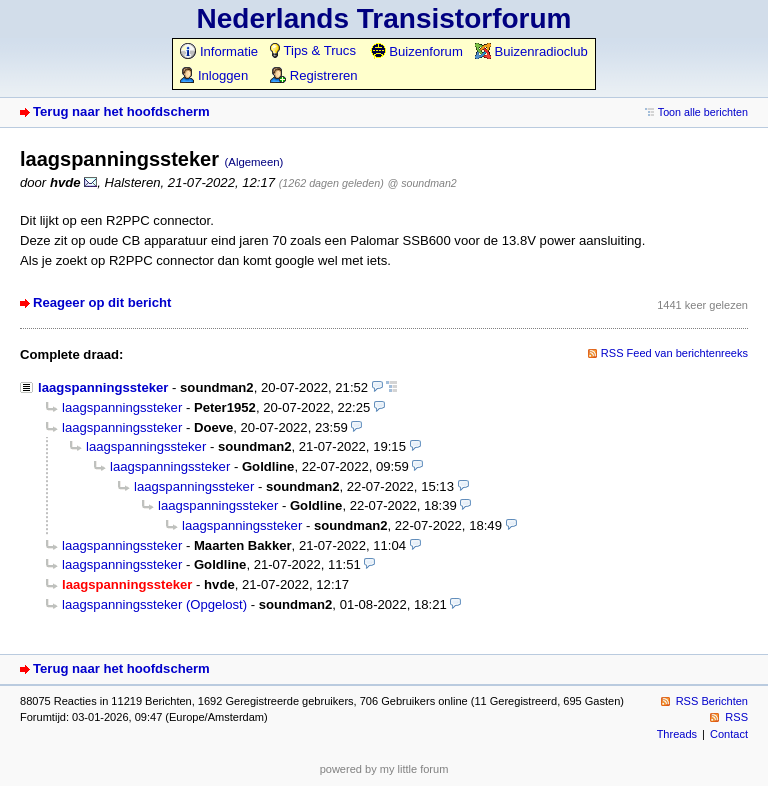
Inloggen (214, 75)
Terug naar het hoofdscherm (121, 111)
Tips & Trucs (313, 50)
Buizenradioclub (531, 51)
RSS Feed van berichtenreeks (674, 353)
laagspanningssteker (103, 387)
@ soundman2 (422, 183)
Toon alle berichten (703, 112)
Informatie (219, 51)
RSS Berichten (712, 701)
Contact (729, 734)
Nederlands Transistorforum (384, 18)
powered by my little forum (384, 769)
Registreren (313, 75)
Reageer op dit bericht (102, 302)
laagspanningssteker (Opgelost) (154, 604)
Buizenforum (416, 51)
